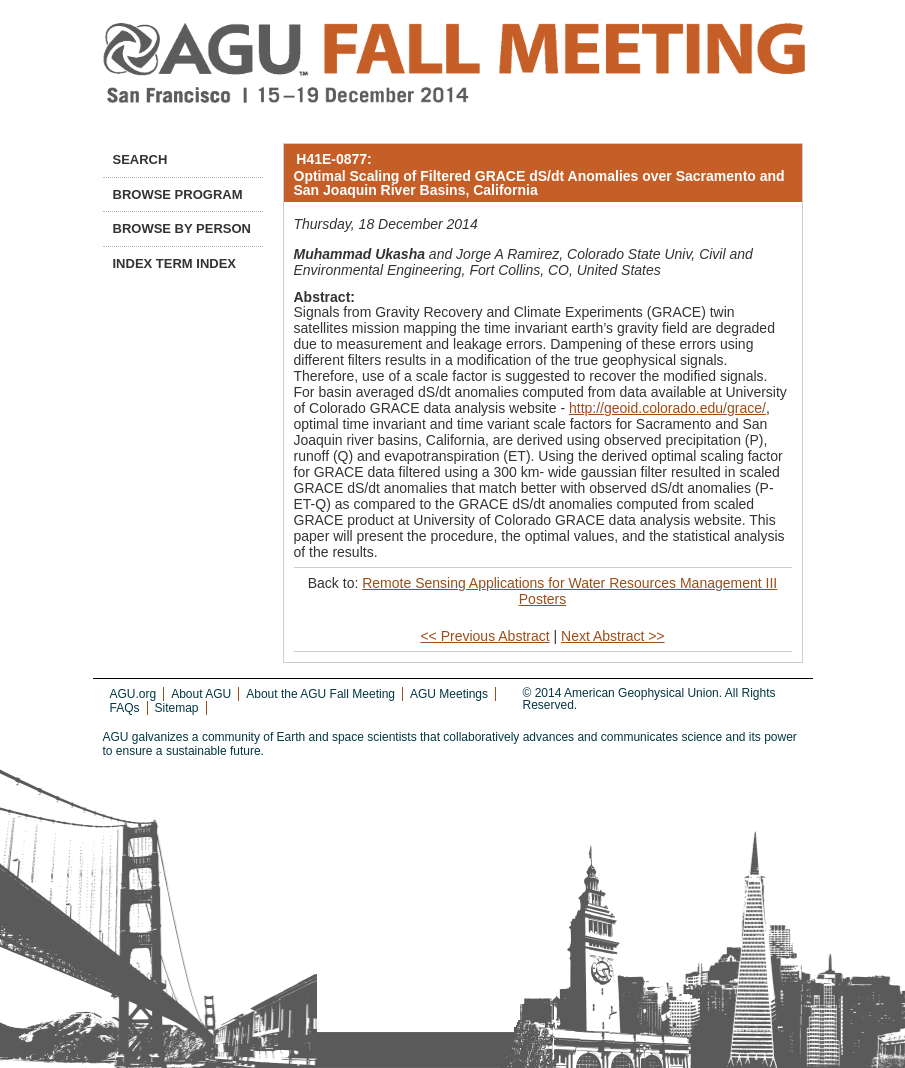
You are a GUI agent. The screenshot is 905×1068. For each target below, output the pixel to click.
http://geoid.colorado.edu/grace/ (667, 408)
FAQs (125, 708)
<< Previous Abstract (484, 636)
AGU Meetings (449, 694)
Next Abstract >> (613, 636)
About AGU (201, 694)
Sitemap (177, 708)
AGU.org (133, 694)
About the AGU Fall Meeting (320, 694)
